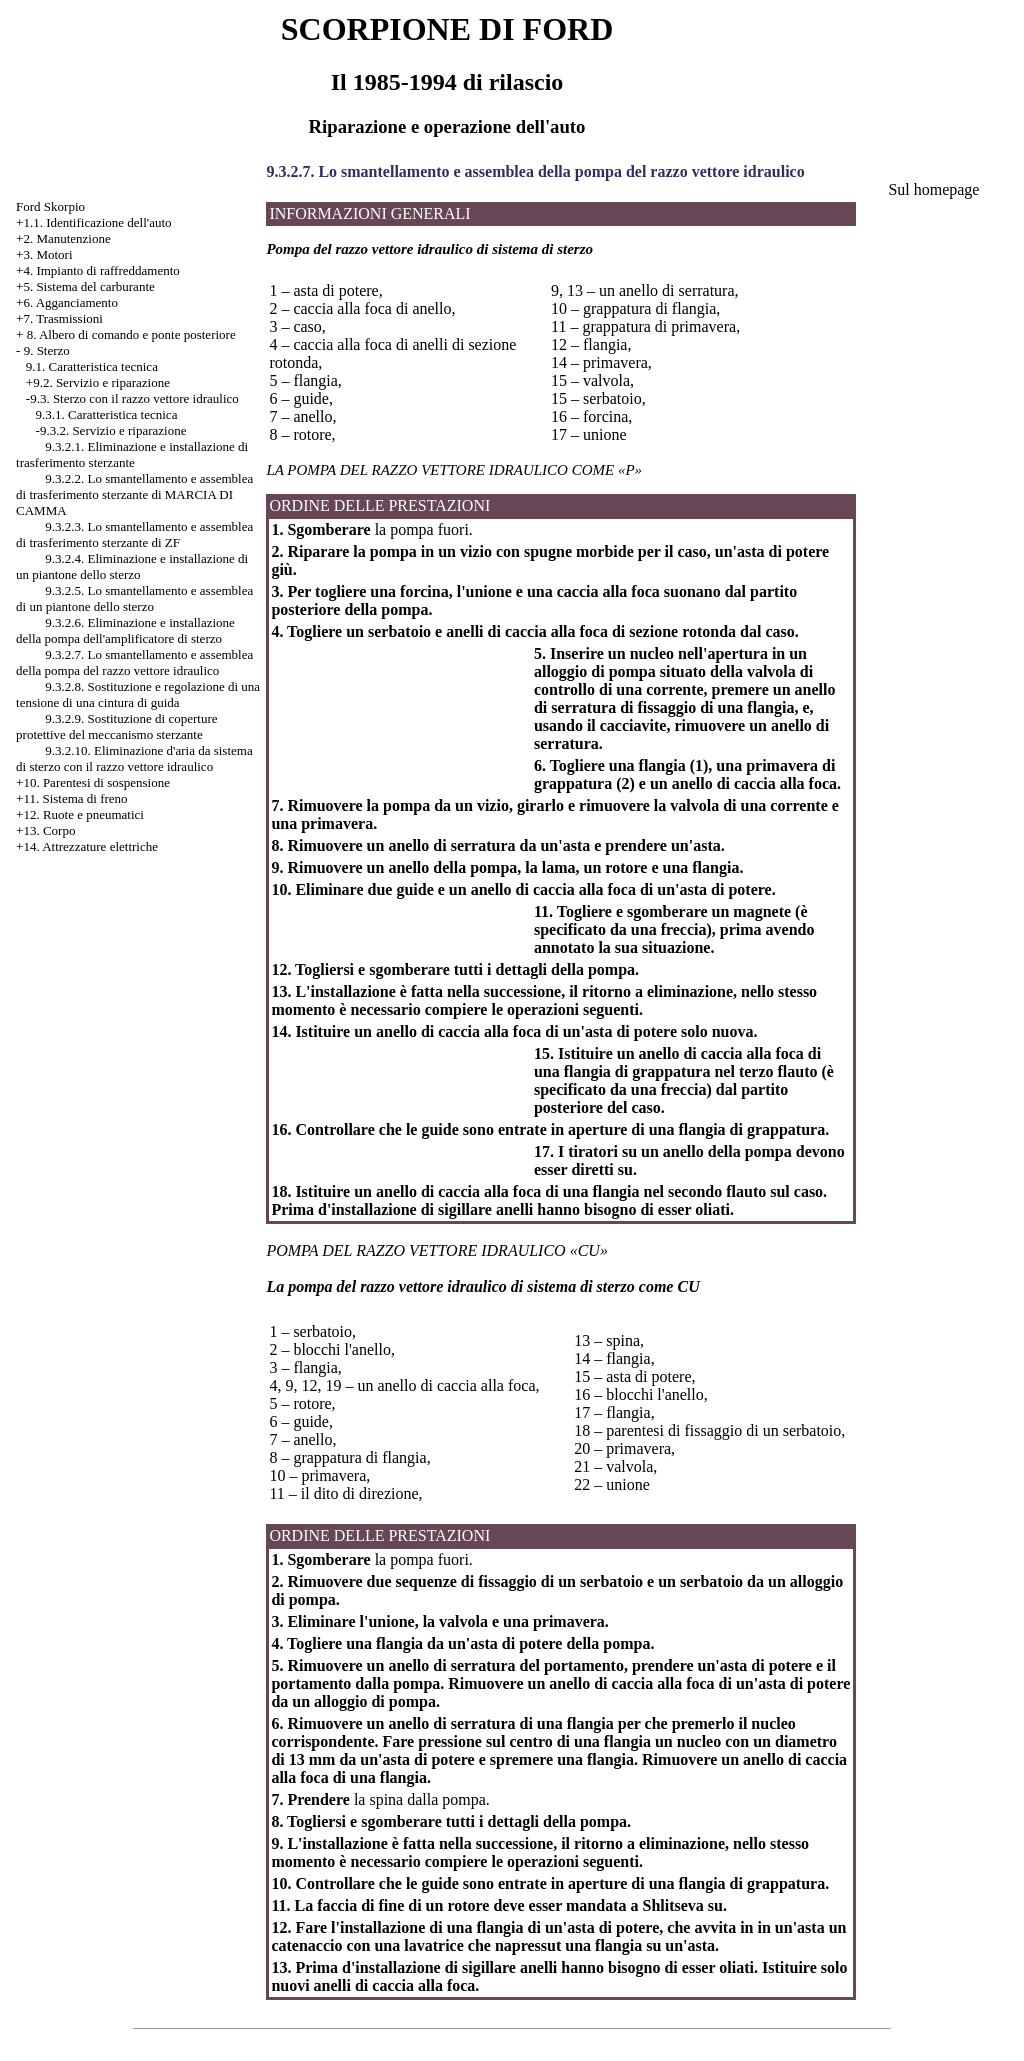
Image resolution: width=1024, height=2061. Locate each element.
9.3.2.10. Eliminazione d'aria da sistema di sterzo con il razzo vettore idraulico (134, 758)
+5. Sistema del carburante (85, 286)
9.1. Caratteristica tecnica (92, 366)
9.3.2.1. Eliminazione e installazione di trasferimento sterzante (132, 454)
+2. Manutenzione (63, 238)
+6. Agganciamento (67, 302)
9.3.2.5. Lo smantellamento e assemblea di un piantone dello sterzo (134, 598)
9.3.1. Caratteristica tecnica (107, 414)
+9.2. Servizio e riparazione (98, 382)
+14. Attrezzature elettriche (87, 846)
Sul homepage (933, 189)
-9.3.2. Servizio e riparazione (111, 430)
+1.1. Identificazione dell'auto (94, 222)
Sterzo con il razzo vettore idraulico (146, 398)
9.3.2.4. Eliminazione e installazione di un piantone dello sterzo (132, 566)
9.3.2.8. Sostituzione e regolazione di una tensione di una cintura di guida (138, 694)
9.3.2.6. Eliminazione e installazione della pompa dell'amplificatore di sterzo (125, 630)
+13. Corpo (45, 830)
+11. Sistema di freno (72, 798)
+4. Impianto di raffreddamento (98, 270)
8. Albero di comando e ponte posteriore (131, 334)
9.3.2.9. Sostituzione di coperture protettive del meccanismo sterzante (116, 726)
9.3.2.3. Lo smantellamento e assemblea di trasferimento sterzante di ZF (134, 534)
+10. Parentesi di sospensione (93, 782)
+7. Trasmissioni (59, 318)
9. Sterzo (47, 350)
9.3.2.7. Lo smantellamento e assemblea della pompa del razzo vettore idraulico (134, 662)
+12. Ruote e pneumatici (80, 814)
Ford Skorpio (50, 206)
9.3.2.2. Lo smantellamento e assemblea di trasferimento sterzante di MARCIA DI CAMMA (134, 494)
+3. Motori (44, 254)
